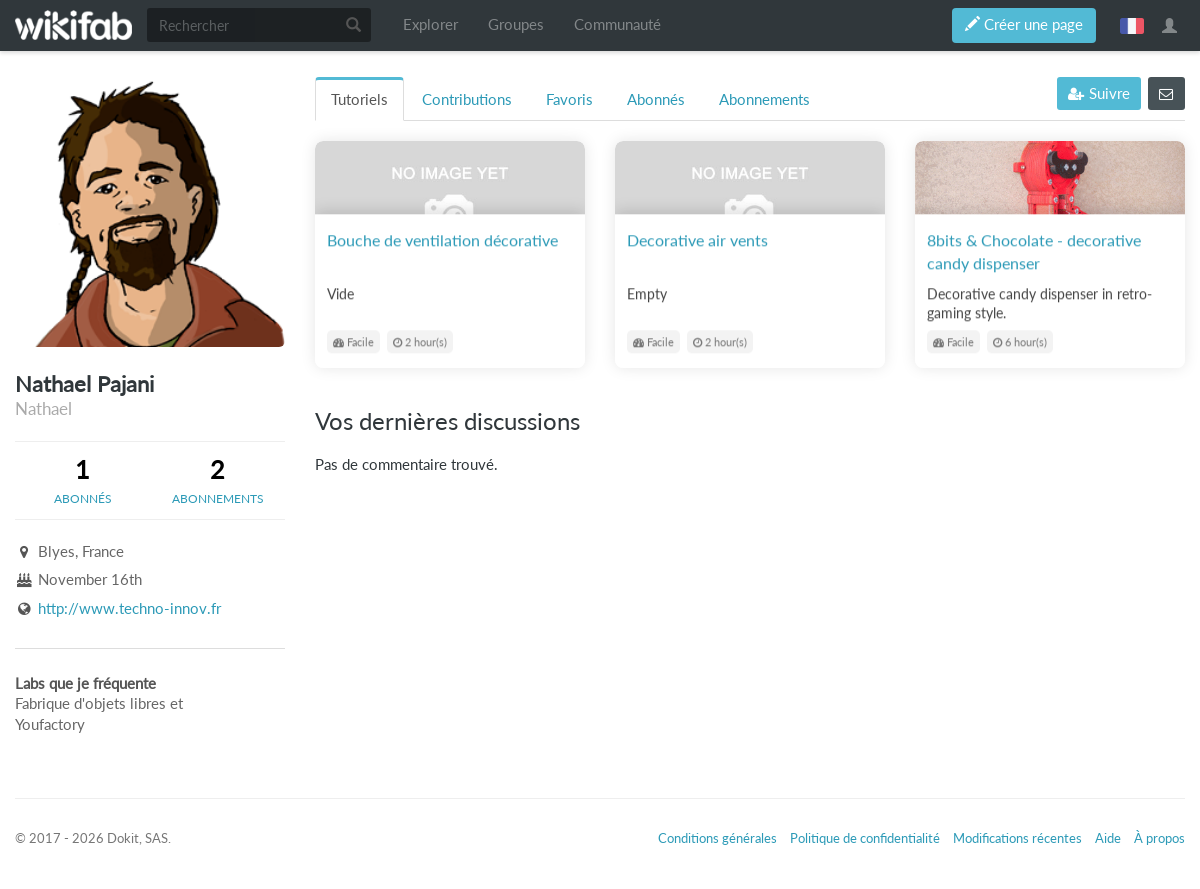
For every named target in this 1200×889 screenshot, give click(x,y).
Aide (1108, 838)
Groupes (516, 24)
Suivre (1099, 93)
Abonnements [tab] (764, 99)
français (1132, 25)
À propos (1159, 838)
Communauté (617, 24)
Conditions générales (717, 838)
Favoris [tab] (569, 99)
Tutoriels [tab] (359, 99)
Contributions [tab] (467, 99)
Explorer (430, 24)
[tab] (82, 480)
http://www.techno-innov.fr (129, 608)
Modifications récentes (1017, 838)
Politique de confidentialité (865, 838)
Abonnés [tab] (656, 99)
